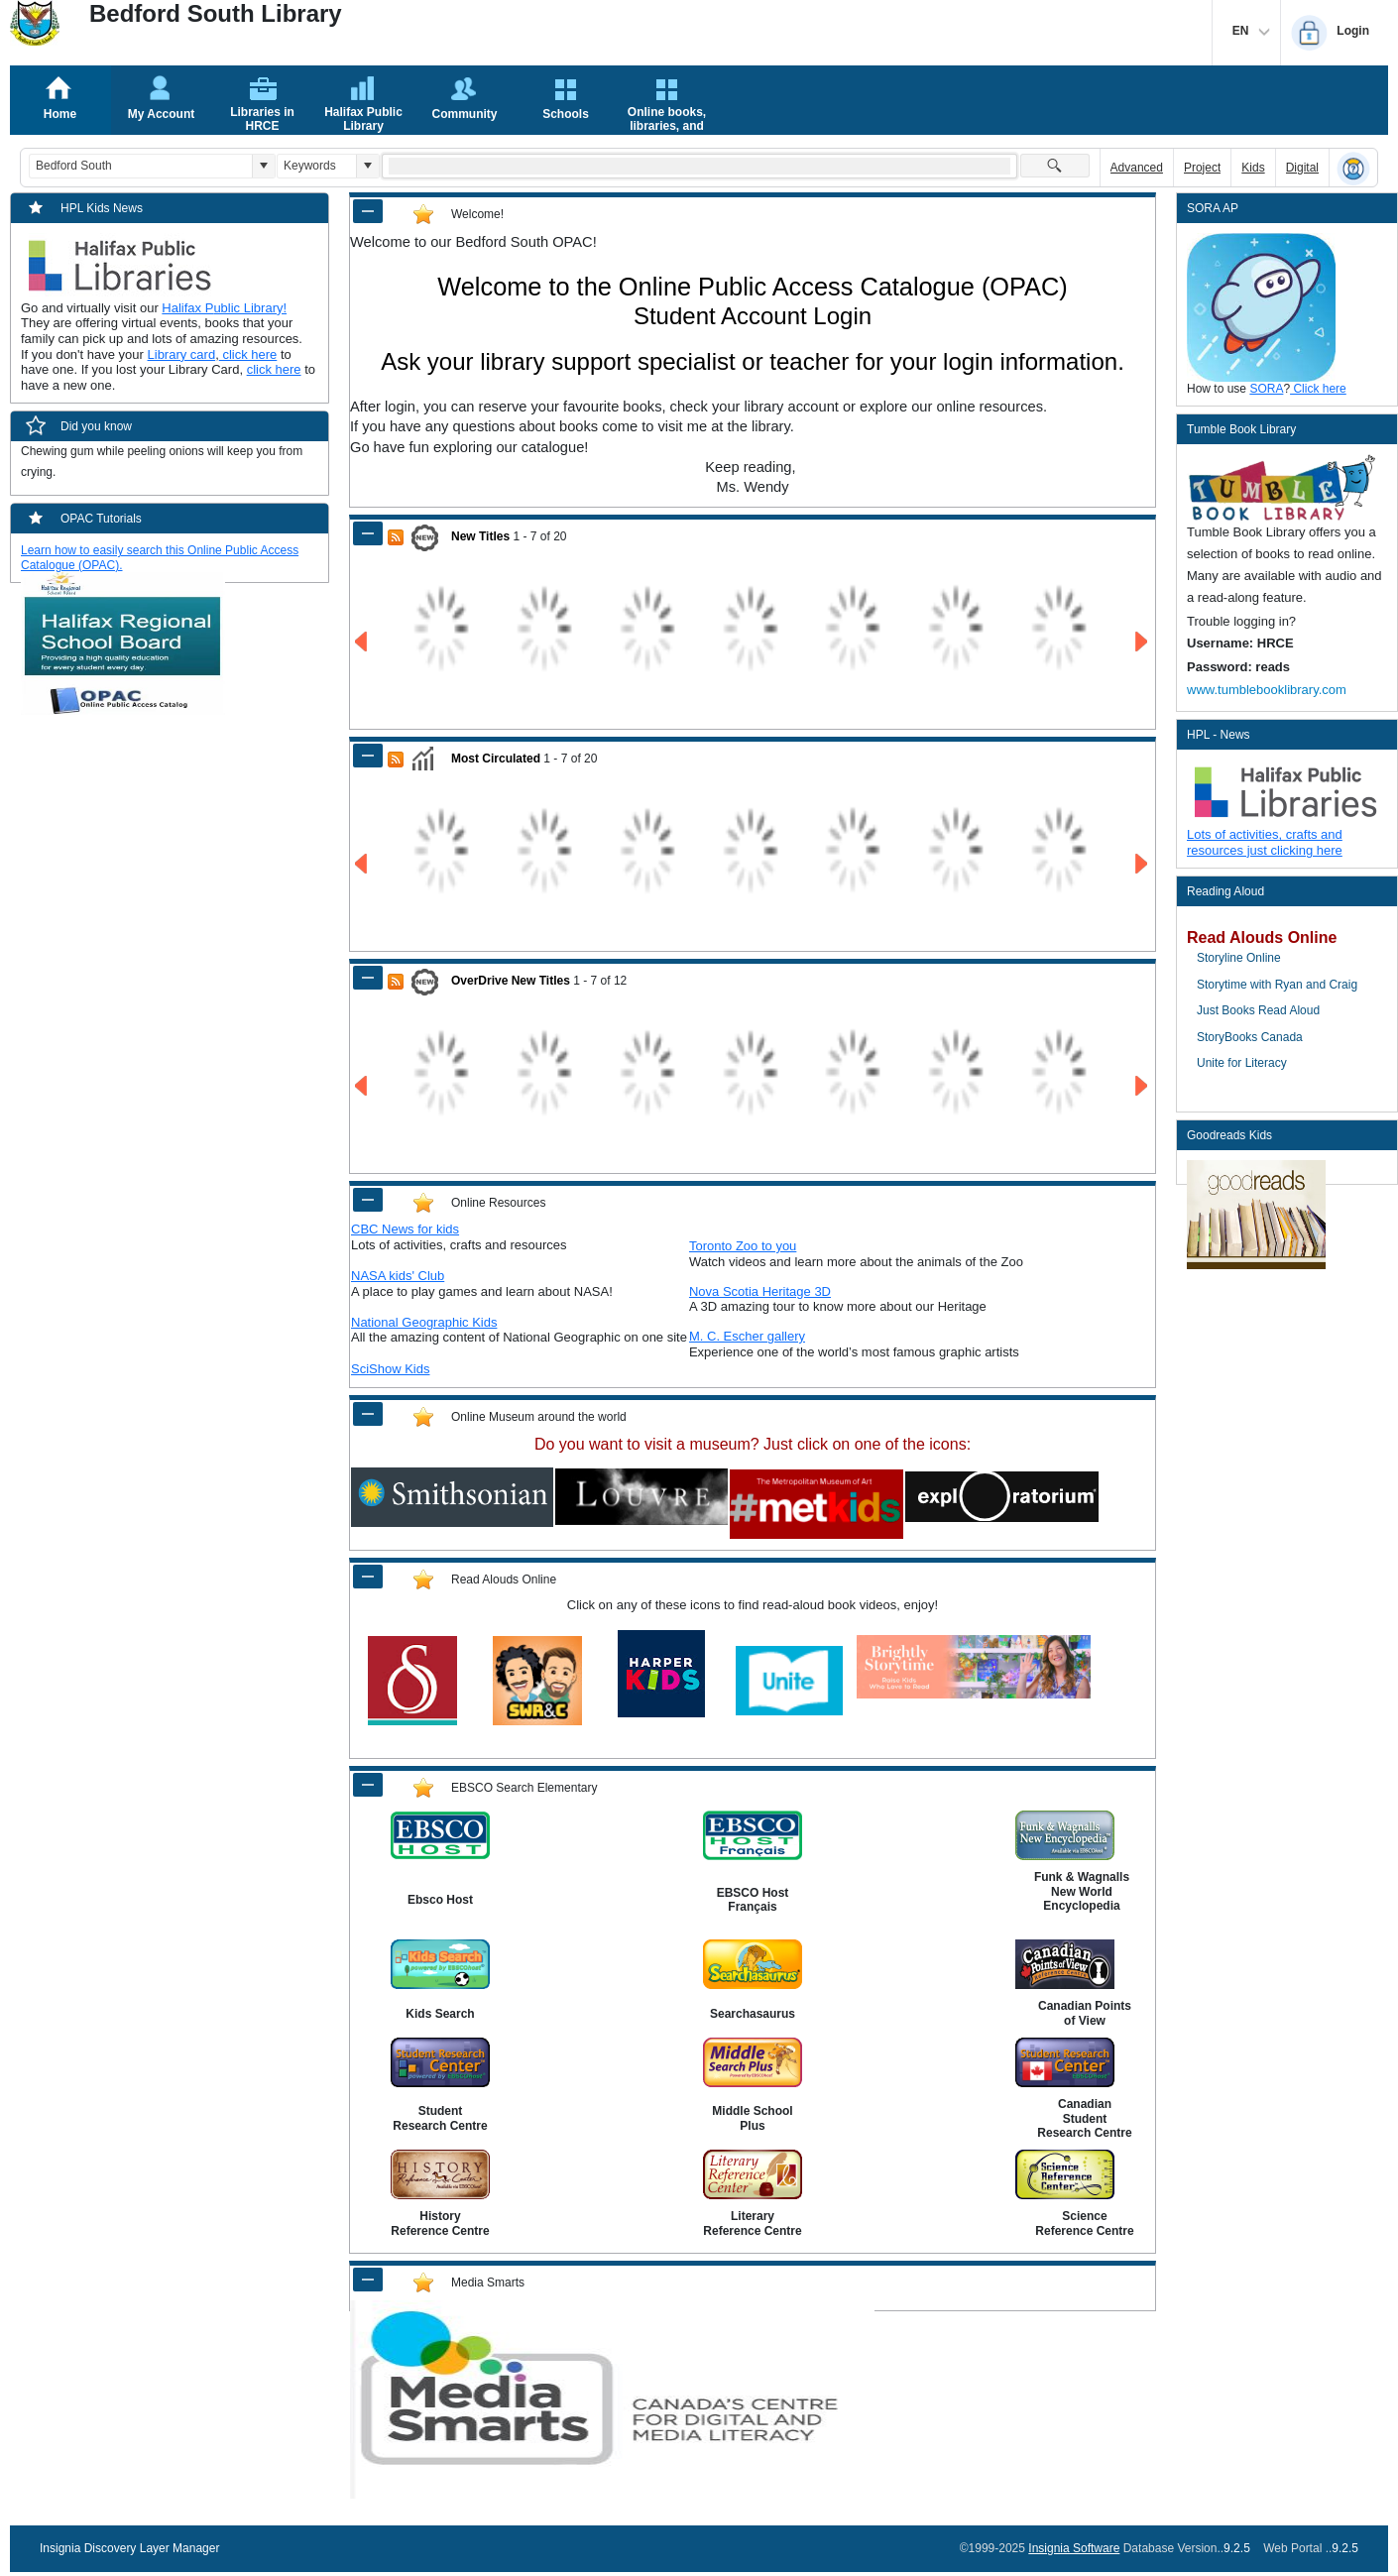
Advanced (1136, 168)
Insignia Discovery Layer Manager (129, 2548)
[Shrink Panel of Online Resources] (368, 1200)
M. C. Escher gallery (747, 1336)
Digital (1302, 168)
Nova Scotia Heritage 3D (760, 1291)
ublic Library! (250, 307)
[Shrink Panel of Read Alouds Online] (368, 1576)
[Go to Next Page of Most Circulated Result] (1142, 864)
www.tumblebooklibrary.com (1266, 689)
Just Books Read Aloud (1258, 1010)
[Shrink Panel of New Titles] (368, 533)
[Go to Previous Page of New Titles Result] (362, 642)
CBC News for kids (405, 1229)
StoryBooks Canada (1250, 1037)
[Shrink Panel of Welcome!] (368, 211)
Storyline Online (1239, 958)
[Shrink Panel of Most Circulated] (368, 755)
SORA (1266, 389)
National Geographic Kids (424, 1322)
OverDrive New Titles (510, 981)
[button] (263, 166)
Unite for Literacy (1242, 1063)
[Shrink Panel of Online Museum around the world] (368, 1414)
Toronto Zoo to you (742, 1245)
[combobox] (141, 166)
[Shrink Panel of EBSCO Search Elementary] (368, 1785)
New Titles (480, 536)
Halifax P (187, 307)
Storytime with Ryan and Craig (1277, 985)
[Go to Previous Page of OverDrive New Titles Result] (362, 1086)
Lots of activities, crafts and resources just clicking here (1264, 842)
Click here (1318, 389)
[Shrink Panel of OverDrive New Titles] (368, 978)
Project (1202, 168)
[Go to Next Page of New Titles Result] (1142, 642)
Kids (1252, 168)
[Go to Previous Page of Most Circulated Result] (362, 864)
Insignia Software (1073, 2548)
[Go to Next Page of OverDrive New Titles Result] (1142, 1086)
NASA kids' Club (397, 1275)
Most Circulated (495, 758)
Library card (182, 354)
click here (248, 354)
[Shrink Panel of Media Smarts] (368, 2279)
